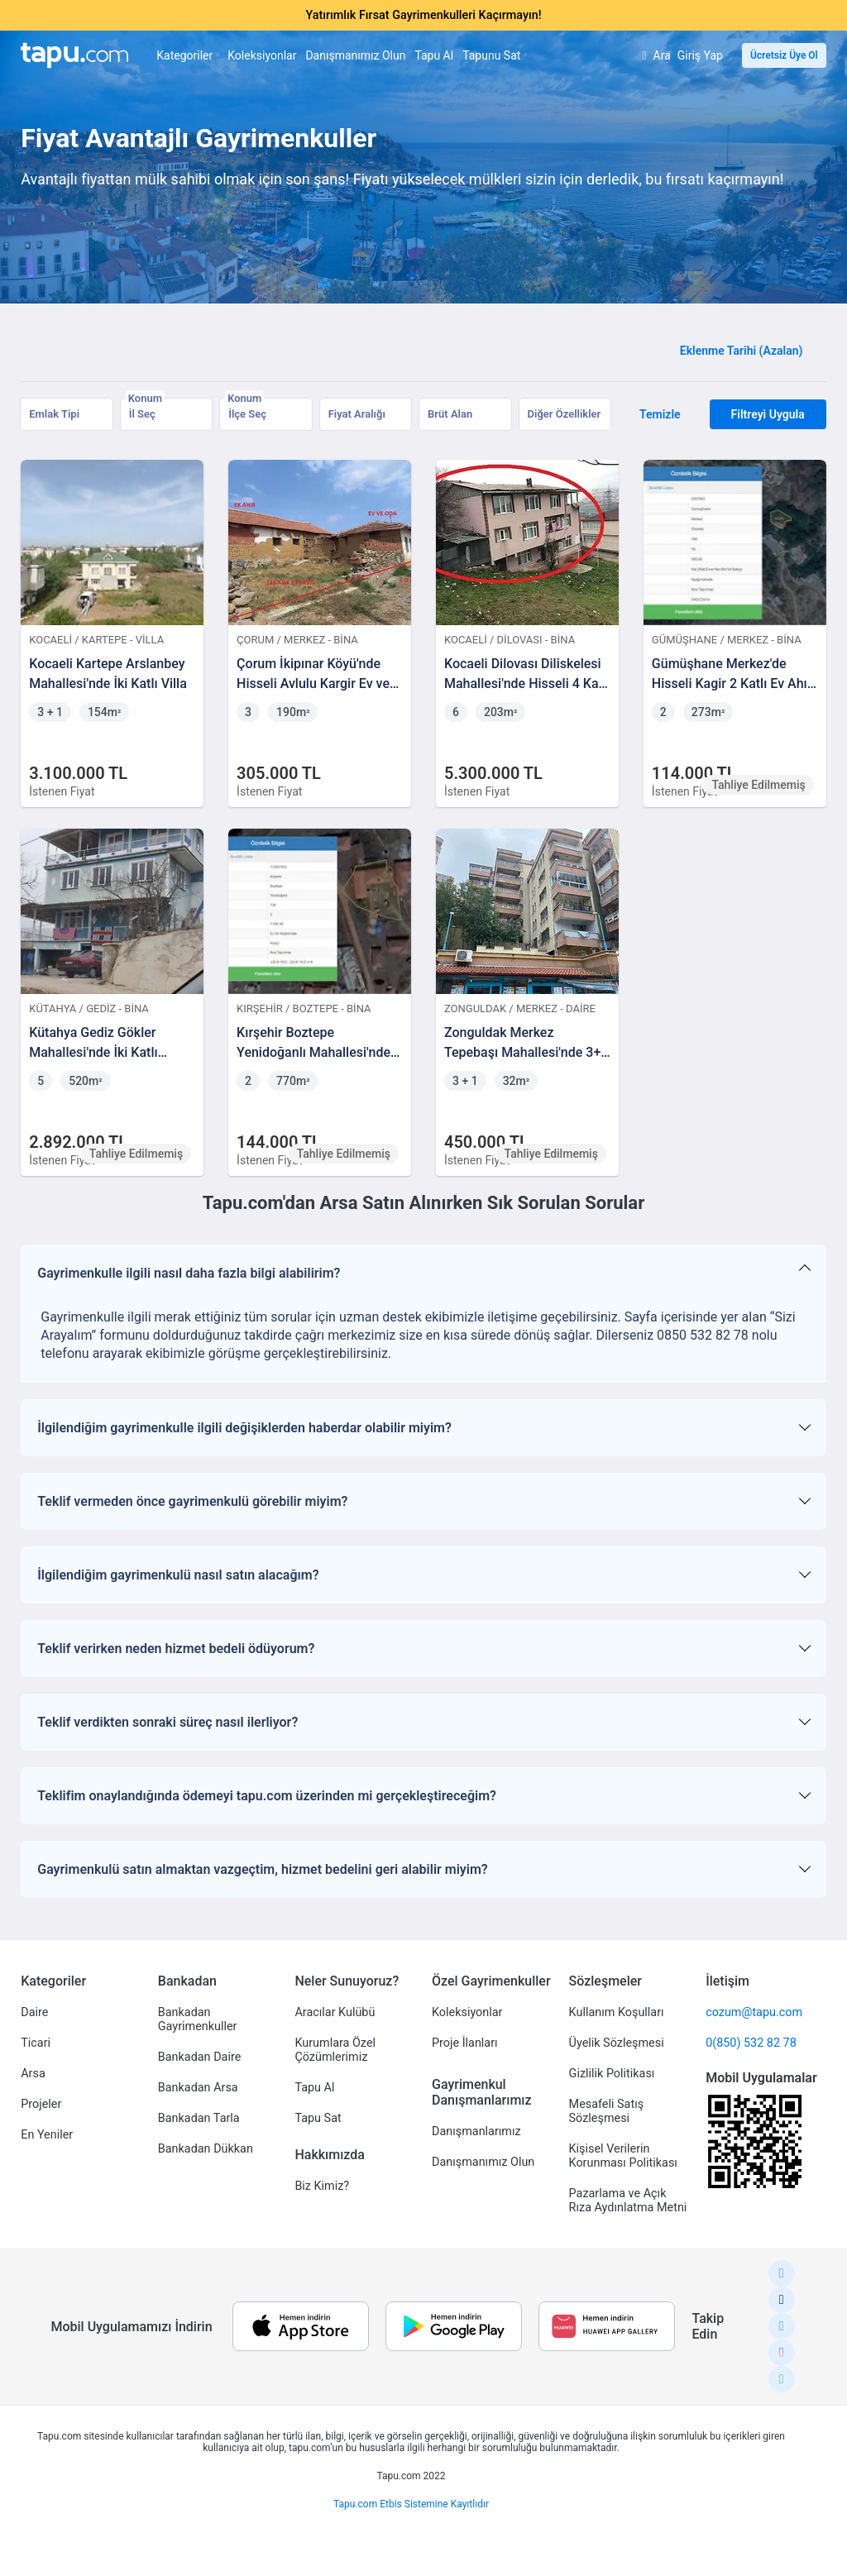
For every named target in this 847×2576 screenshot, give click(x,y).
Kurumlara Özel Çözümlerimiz (335, 2050)
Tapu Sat (317, 2118)
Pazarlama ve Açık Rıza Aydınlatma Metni (628, 2200)
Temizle (660, 414)
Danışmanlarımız (476, 2131)
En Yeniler (47, 2135)
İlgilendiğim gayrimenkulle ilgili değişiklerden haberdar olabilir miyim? (244, 1428)
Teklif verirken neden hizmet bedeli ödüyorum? (175, 1648)
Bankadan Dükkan (205, 2149)
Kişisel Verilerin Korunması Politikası (623, 2156)
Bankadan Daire (199, 2057)
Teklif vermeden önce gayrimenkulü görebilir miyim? (192, 1501)
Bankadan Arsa (198, 2088)
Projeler (41, 2104)
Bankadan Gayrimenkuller (197, 2019)
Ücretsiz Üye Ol (784, 55)
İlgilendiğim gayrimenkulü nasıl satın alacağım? (177, 1575)
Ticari (35, 2043)
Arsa (33, 2074)
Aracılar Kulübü (334, 2012)
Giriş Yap (700, 55)
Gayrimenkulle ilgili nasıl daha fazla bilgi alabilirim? (188, 1273)
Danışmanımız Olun (355, 55)
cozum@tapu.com (754, 2012)
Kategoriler (187, 55)
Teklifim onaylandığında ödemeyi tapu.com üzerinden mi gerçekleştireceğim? (266, 1796)
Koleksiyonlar (261, 55)
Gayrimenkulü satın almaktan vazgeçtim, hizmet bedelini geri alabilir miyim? (262, 1869)
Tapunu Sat (494, 55)
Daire (34, 2012)
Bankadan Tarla (199, 2118)
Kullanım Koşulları (616, 2012)
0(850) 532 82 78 (751, 2043)
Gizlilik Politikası (612, 2074)
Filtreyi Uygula (768, 414)
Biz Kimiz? (321, 2186)
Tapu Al (433, 55)
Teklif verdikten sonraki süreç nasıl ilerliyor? (167, 1722)
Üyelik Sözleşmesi (616, 2043)
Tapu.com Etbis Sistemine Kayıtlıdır (411, 2504)
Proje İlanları (465, 2043)
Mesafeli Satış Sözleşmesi (606, 2111)
